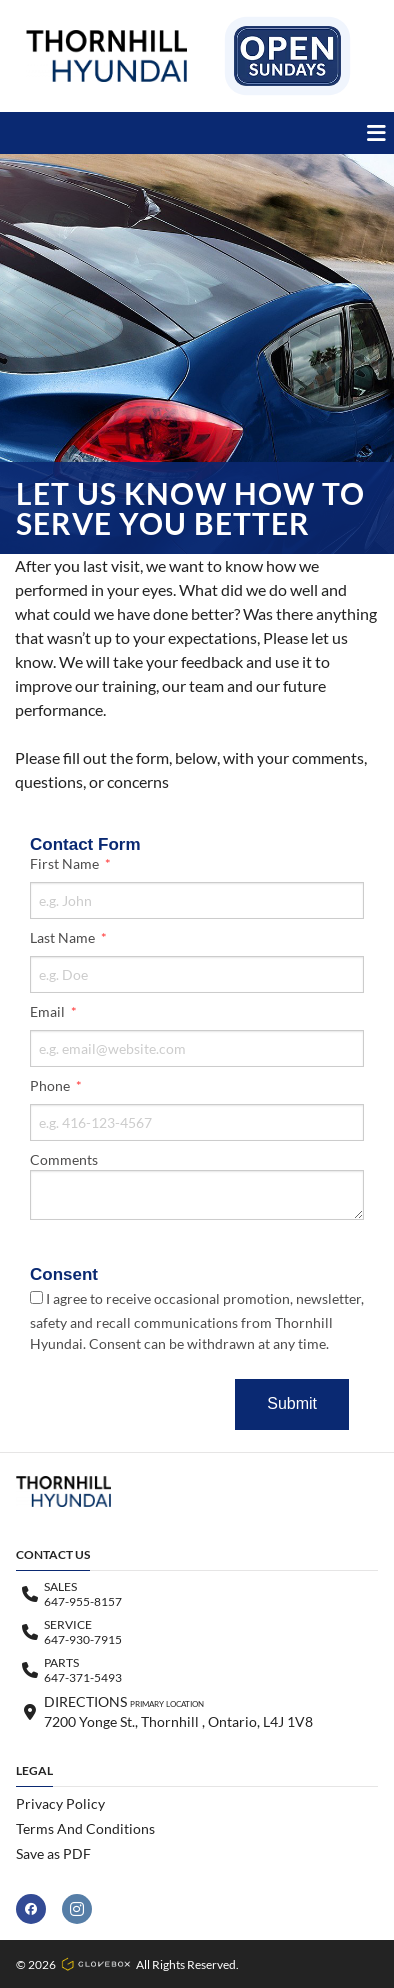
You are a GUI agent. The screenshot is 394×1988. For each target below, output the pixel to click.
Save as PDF (53, 1853)
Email (49, 1011)
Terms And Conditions (85, 1828)
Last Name (64, 937)
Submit (292, 1403)
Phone (51, 1085)
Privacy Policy (60, 1803)
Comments (64, 1159)
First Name (66, 863)
